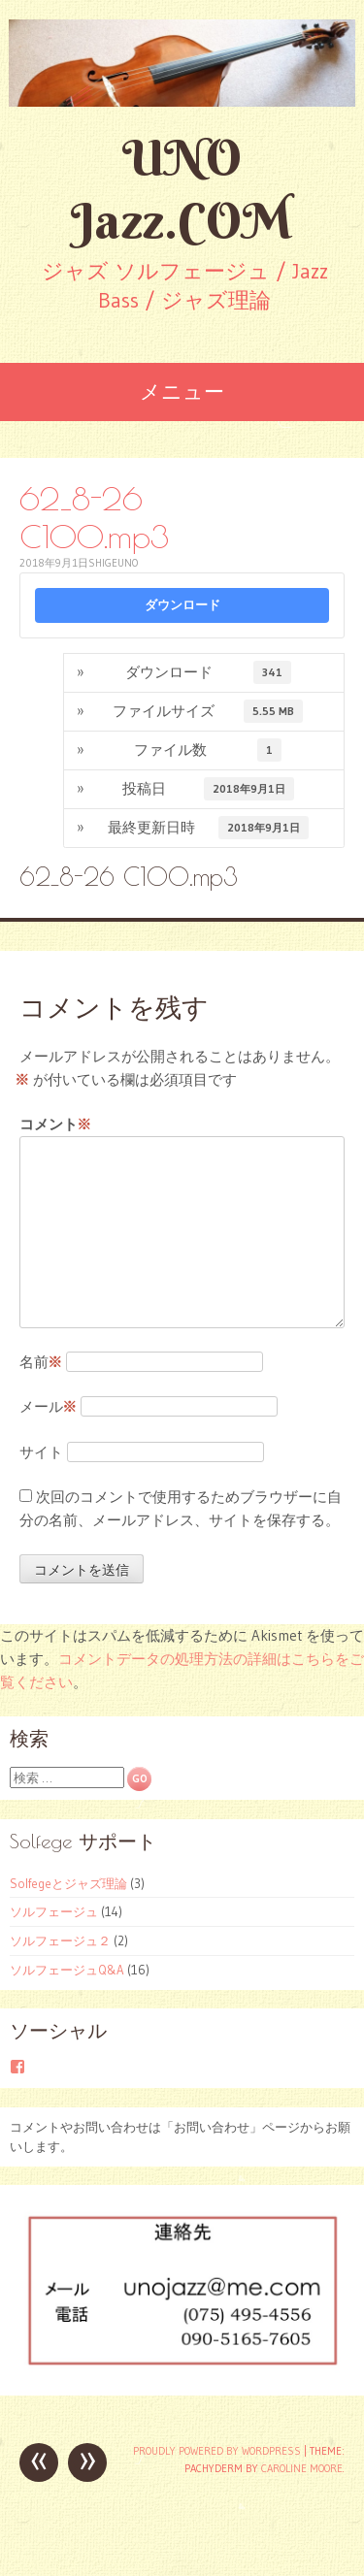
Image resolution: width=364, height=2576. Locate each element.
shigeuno (113, 563)
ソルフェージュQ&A (67, 1969)
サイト (41, 1452)
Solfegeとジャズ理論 (68, 1883)
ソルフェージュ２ (60, 1940)
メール (48, 1406)
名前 (40, 1362)
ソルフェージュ (54, 1911)
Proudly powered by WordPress (217, 2451)
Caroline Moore (302, 2468)
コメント (55, 1124)
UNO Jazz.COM (182, 189)
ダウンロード (182, 605)
